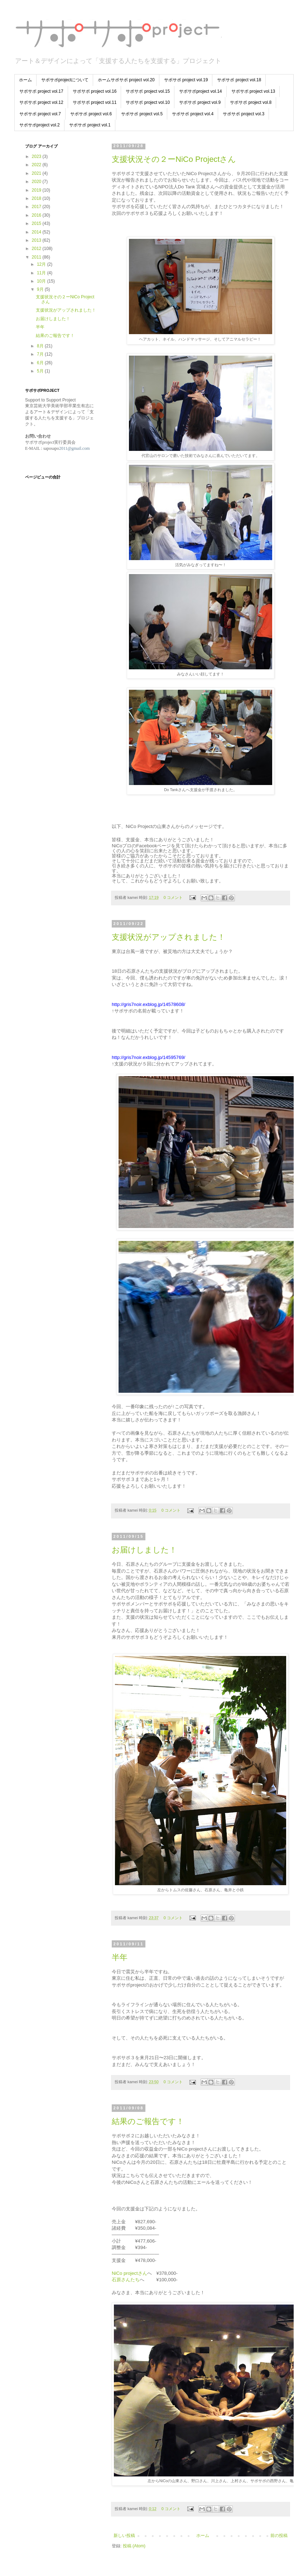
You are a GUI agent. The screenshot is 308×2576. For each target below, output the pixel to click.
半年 (119, 1957)
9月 (41, 289)
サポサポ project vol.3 (243, 113)
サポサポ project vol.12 (41, 102)
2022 (37, 164)
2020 (37, 181)
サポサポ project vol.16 (95, 91)
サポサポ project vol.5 (142, 113)
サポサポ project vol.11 (95, 102)
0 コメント (173, 897)
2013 (37, 240)
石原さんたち (126, 2279)
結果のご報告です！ (148, 2121)
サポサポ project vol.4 (192, 113)
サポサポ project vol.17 (41, 91)
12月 (42, 264)
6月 (41, 362)
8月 (41, 345)
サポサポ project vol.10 (148, 102)
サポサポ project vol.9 (200, 102)
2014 (37, 232)
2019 (37, 190)
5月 (41, 371)
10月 (42, 281)
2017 (37, 206)
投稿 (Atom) (134, 2545)
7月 (41, 354)
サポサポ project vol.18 (239, 79)
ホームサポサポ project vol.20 (126, 79)
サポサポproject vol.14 (200, 91)
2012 (37, 248)
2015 (37, 223)
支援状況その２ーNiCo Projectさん (174, 159)
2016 (37, 215)
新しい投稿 (124, 2535)
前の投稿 (279, 2535)
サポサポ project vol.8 (250, 102)
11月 (42, 272)
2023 (37, 156)
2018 (37, 198)
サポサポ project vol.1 (90, 124)
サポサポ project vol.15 (148, 91)
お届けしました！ (144, 1549)
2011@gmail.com (74, 448)
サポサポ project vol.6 (91, 113)
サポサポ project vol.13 (253, 91)
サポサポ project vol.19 (186, 79)
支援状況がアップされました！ (168, 937)
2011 (37, 257)
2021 (37, 173)
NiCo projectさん (129, 2273)
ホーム (25, 79)
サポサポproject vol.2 (39, 124)
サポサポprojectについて (64, 79)
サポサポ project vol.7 (40, 113)
